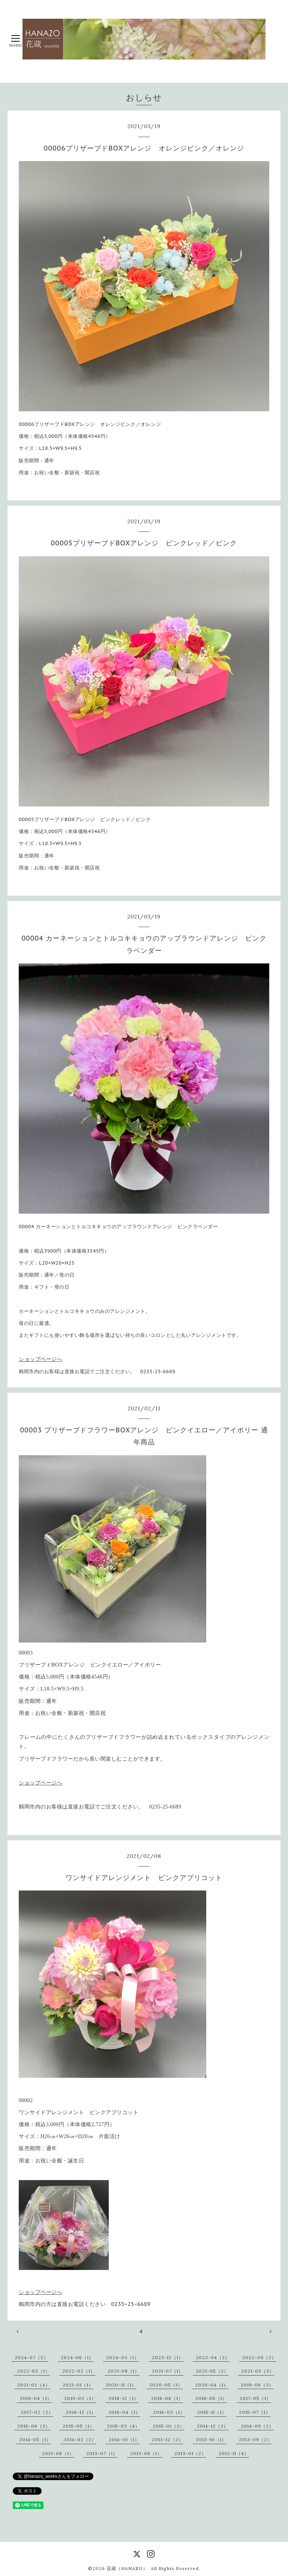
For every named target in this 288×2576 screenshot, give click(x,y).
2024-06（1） (77, 2357)
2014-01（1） (124, 2439)
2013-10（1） (211, 2439)
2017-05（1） (255, 2398)
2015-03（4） (123, 2426)
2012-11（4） (234, 2453)
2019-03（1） (80, 2398)
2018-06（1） (167, 2398)
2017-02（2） (37, 2412)
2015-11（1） (211, 2412)
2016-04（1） (124, 2412)
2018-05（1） (211, 2398)
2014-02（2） (79, 2439)
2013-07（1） (102, 2453)
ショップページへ (40, 1359)
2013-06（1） (146, 2453)
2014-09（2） (257, 2426)
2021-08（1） (124, 2371)
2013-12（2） (167, 2439)
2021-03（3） (257, 2371)
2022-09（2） (259, 2357)
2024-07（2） (31, 2357)
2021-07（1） (167, 2371)
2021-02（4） (33, 2385)
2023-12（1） (167, 2357)
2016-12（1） (81, 2412)
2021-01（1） (78, 2385)
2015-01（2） (168, 2426)
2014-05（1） (35, 2439)
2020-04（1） (211, 2385)
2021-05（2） (212, 2371)
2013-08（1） (58, 2453)
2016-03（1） (169, 2412)
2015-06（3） (33, 2426)
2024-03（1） (122, 2357)
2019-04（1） (36, 2398)
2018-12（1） (123, 2398)
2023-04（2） (213, 2357)
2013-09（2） (255, 2439)
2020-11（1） (121, 2385)
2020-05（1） (166, 2385)
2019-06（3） (257, 2385)
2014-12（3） (212, 2426)
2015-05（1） (78, 2426)
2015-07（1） (254, 2412)
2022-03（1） (33, 2371)
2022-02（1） (78, 2371)
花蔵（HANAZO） (127, 2568)
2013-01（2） (190, 2453)
